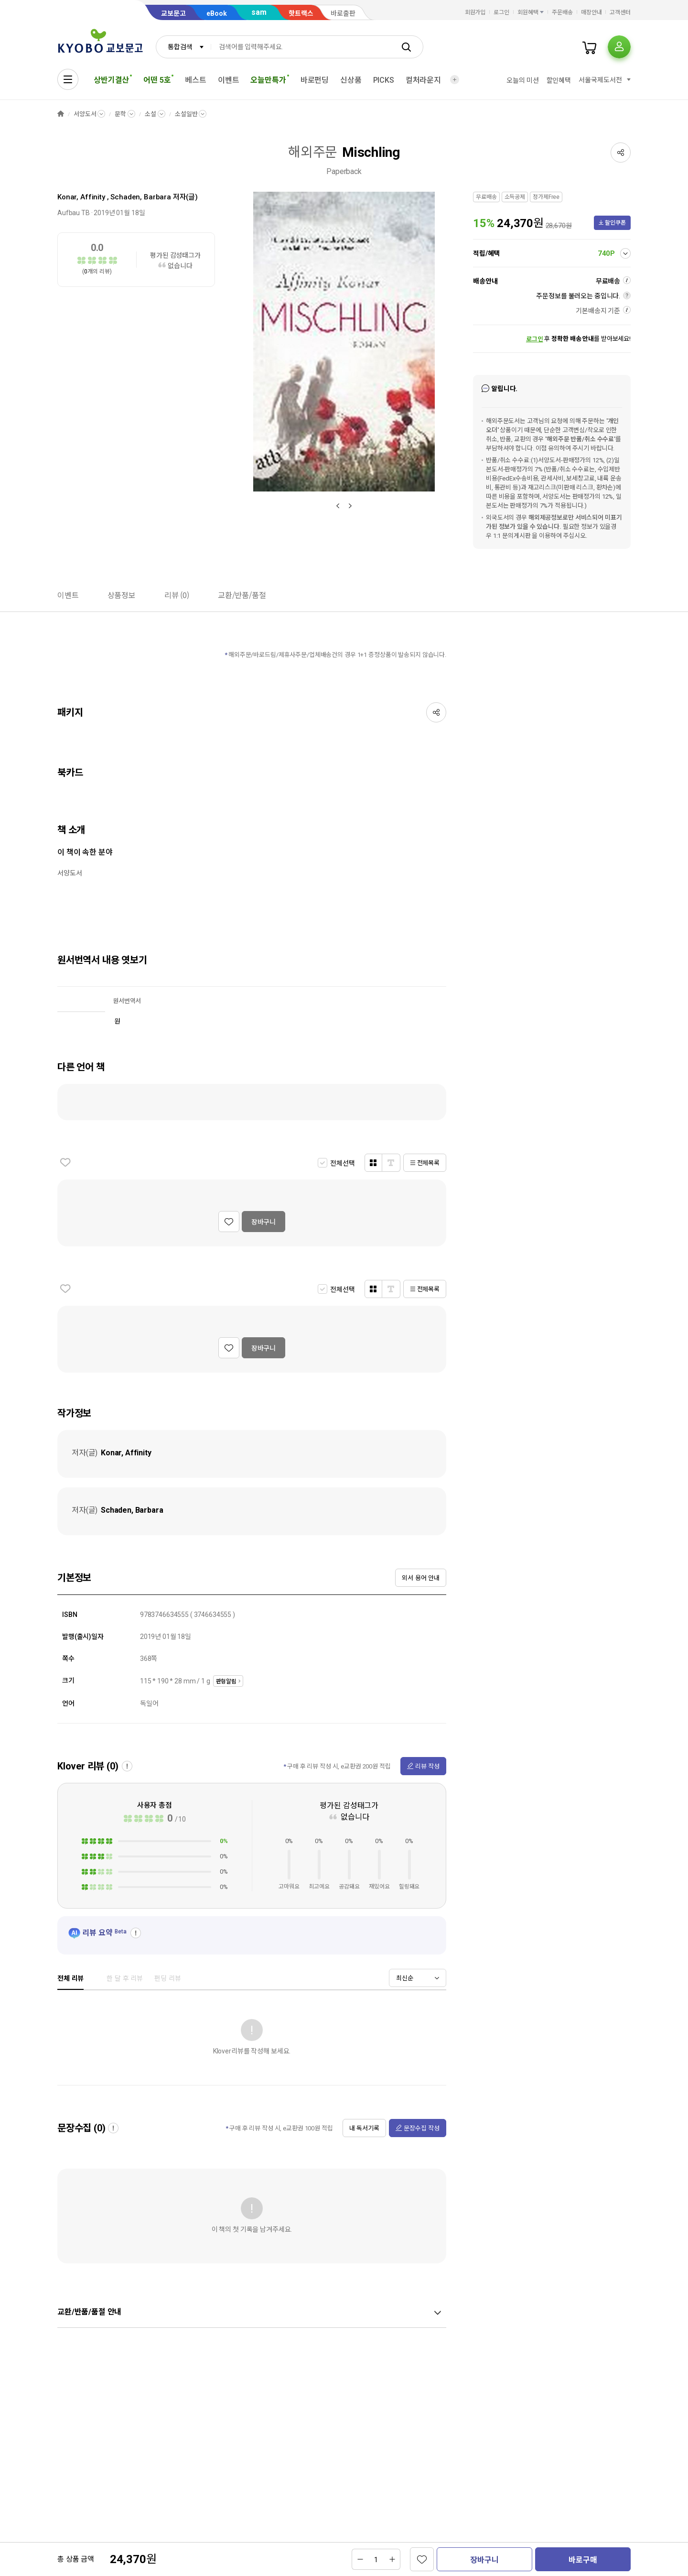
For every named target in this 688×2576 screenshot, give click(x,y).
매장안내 (591, 12)
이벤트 (228, 80)
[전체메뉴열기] (67, 79)
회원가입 (475, 12)
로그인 (501, 12)
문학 (120, 114)
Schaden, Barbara (140, 197)
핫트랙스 (301, 13)
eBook (216, 13)
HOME (60, 114)
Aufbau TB (73, 213)
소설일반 (186, 114)
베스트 (195, 80)
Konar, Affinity (81, 197)
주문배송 (562, 12)
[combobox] (183, 46)
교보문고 (173, 13)
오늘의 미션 (522, 80)
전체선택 (342, 1163)
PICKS (383, 80)
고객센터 (620, 12)
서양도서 (85, 114)
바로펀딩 (315, 80)
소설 (150, 114)
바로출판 (343, 13)
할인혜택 (559, 80)
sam (259, 12)
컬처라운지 (423, 80)
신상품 (351, 80)
